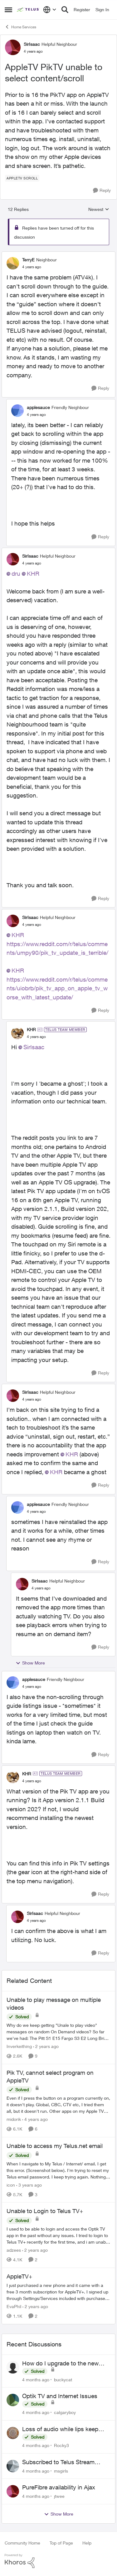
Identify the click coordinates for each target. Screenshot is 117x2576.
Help (86, 2542)
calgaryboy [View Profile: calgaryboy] (65, 2412)
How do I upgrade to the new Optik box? (60, 2363)
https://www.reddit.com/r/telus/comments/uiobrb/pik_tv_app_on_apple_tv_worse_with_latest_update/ (57, 988)
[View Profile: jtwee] (13, 2491)
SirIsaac (33, 1047)
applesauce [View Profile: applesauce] (38, 407)
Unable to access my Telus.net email (55, 2145)
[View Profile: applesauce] (17, 410)
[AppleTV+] (58, 2292)
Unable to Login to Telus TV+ (45, 2210)
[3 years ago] (29, 2184)
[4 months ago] (35, 2379)
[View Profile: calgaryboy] (13, 2400)
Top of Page (61, 2542)
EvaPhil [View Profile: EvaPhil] (14, 2306)
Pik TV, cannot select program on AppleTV (50, 2076)
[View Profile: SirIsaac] (13, 47)
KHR (33, 573)
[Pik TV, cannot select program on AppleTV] (58, 2105)
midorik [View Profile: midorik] (14, 2119)
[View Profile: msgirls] (13, 2466)
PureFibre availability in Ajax (58, 2487)
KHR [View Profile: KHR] (31, 1029)
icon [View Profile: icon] (11, 2184)
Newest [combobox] (98, 209)
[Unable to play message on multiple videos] (58, 2031)
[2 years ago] (46, 2046)
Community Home (22, 2542)
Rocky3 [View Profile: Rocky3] (61, 2445)
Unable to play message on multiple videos (54, 2003)
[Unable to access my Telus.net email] (58, 2170)
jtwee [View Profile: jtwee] (59, 2496)
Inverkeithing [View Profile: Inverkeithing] (19, 2046)
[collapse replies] (58, 254)
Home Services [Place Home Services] (20, 26)
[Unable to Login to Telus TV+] (58, 2235)
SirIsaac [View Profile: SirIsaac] (32, 44)
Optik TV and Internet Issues (59, 2396)
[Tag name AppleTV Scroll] (22, 178)
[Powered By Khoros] (58, 2561)
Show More (30, 1663)
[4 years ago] (35, 2119)
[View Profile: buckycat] (13, 2367)
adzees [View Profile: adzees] (14, 2250)
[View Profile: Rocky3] (13, 2433)
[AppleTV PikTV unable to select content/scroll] (31, 267)
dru (16, 573)
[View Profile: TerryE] (13, 263)
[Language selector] (50, 9)
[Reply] (102, 190)
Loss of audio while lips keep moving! (60, 2429)
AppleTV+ (19, 2276)
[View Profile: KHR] (17, 1033)
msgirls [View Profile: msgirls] (61, 2470)
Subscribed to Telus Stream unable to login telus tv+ (58, 2462)
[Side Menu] (8, 9)
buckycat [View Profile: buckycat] (63, 2379)
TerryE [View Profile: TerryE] (28, 259)
